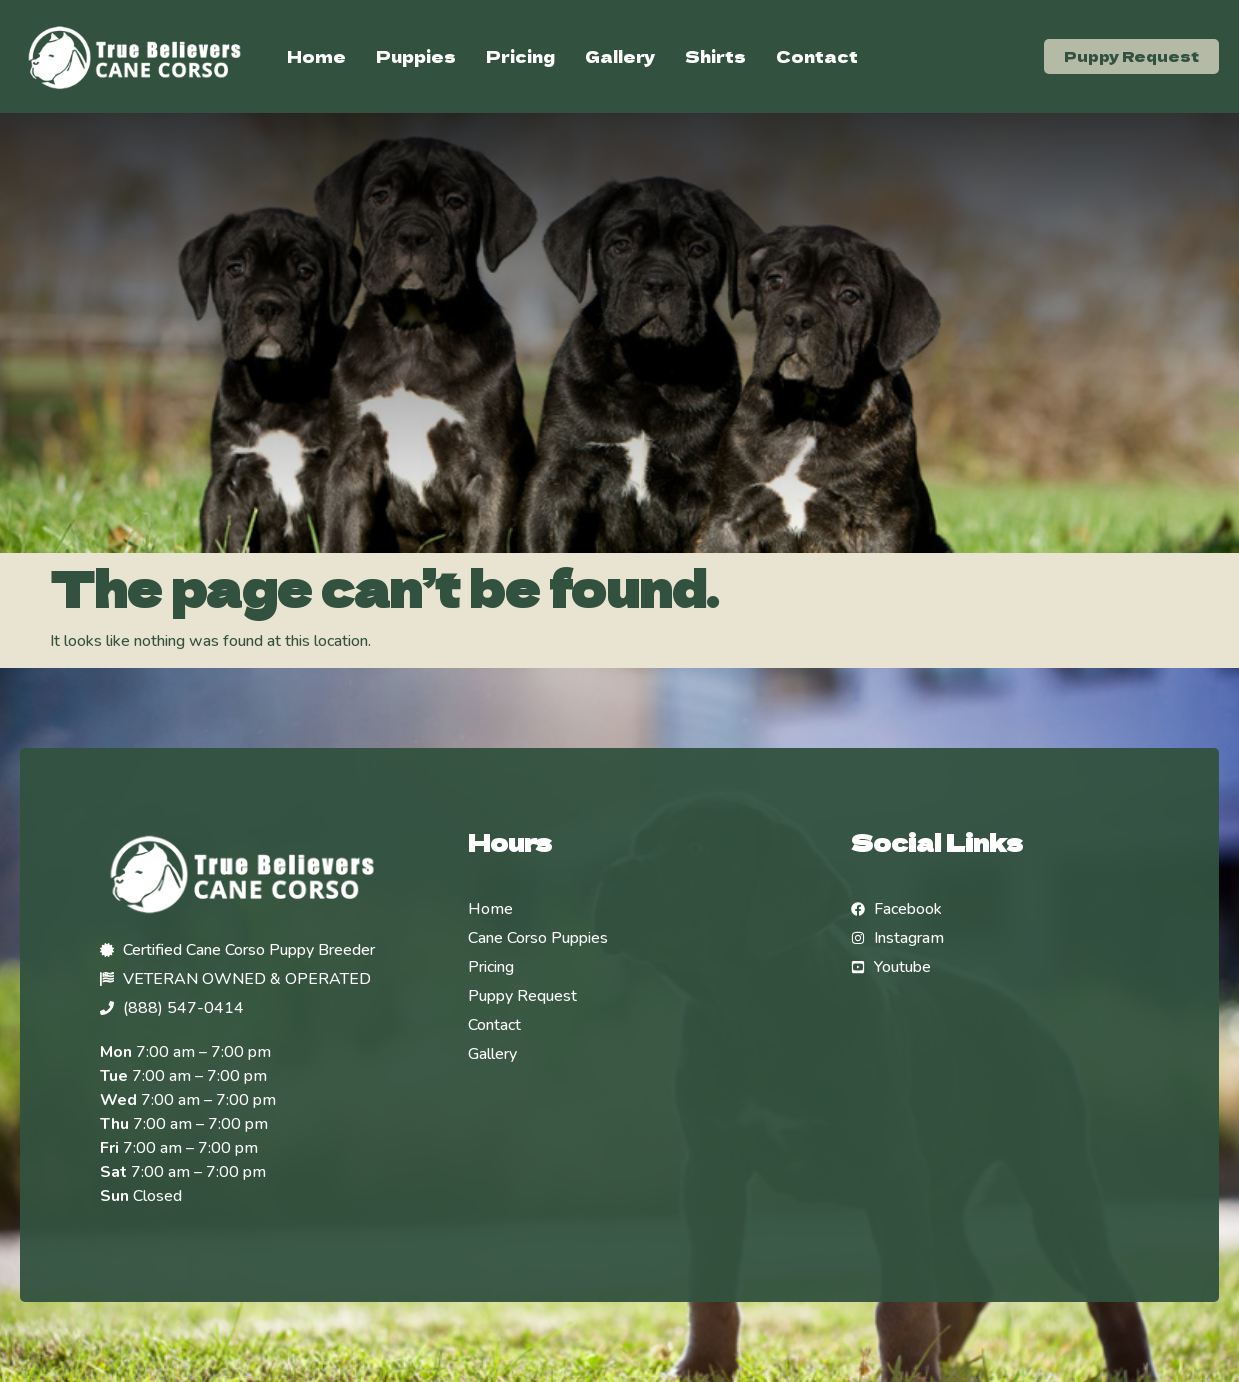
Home (316, 56)
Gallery (620, 56)
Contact (817, 56)
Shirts (715, 56)
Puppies (416, 56)
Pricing (520, 56)
